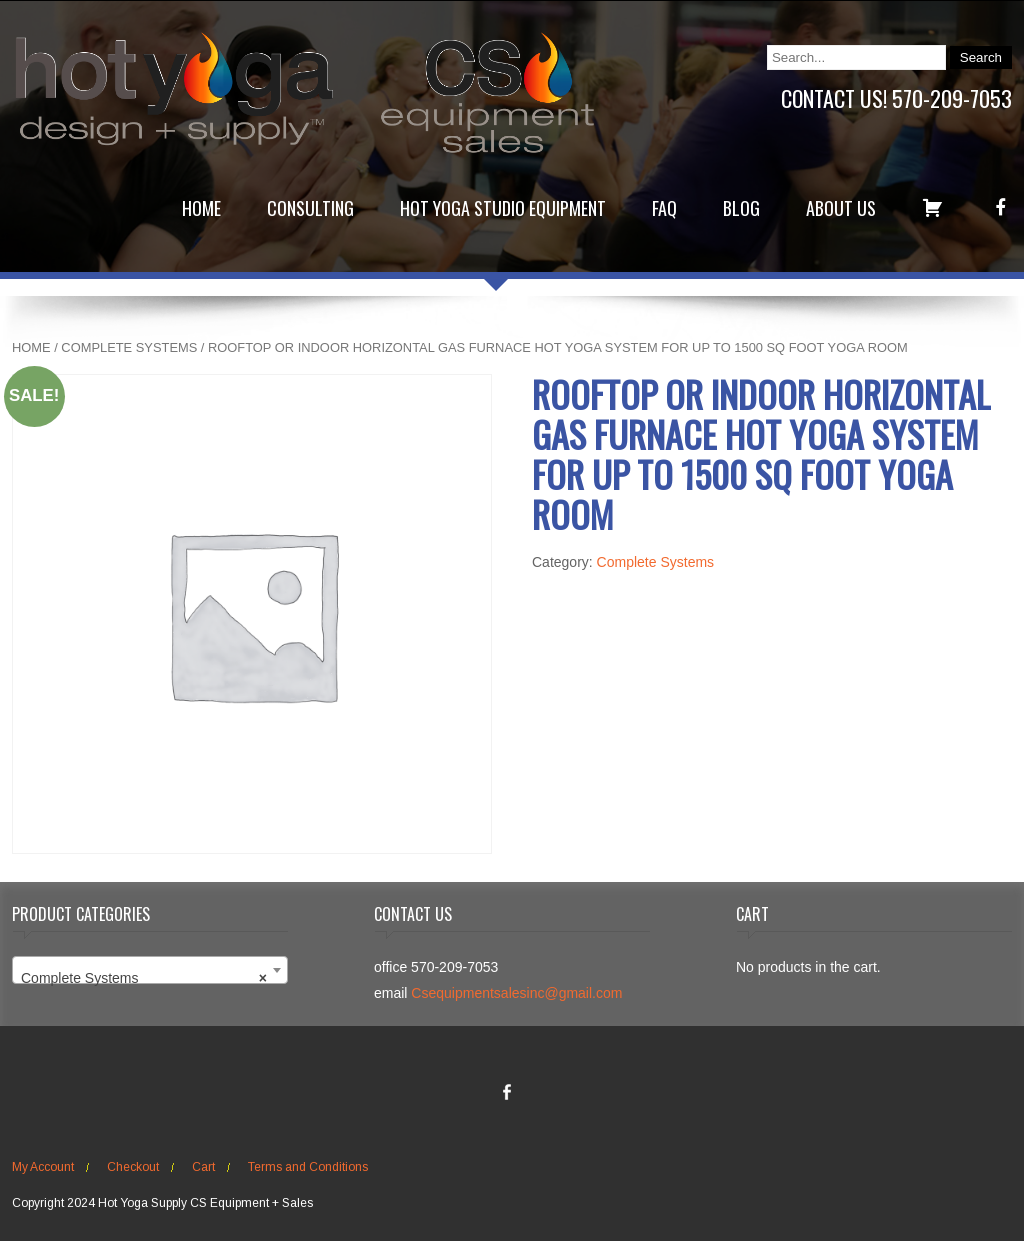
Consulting (310, 208)
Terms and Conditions (308, 1167)
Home (201, 208)
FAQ (664, 208)
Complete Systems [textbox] (144, 978)
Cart (203, 1167)
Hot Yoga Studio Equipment (503, 208)
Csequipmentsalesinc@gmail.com (516, 993)
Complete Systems (129, 347)
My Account (43, 1167)
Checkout (133, 1167)
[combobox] (150, 970)
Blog (741, 208)
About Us (841, 208)
